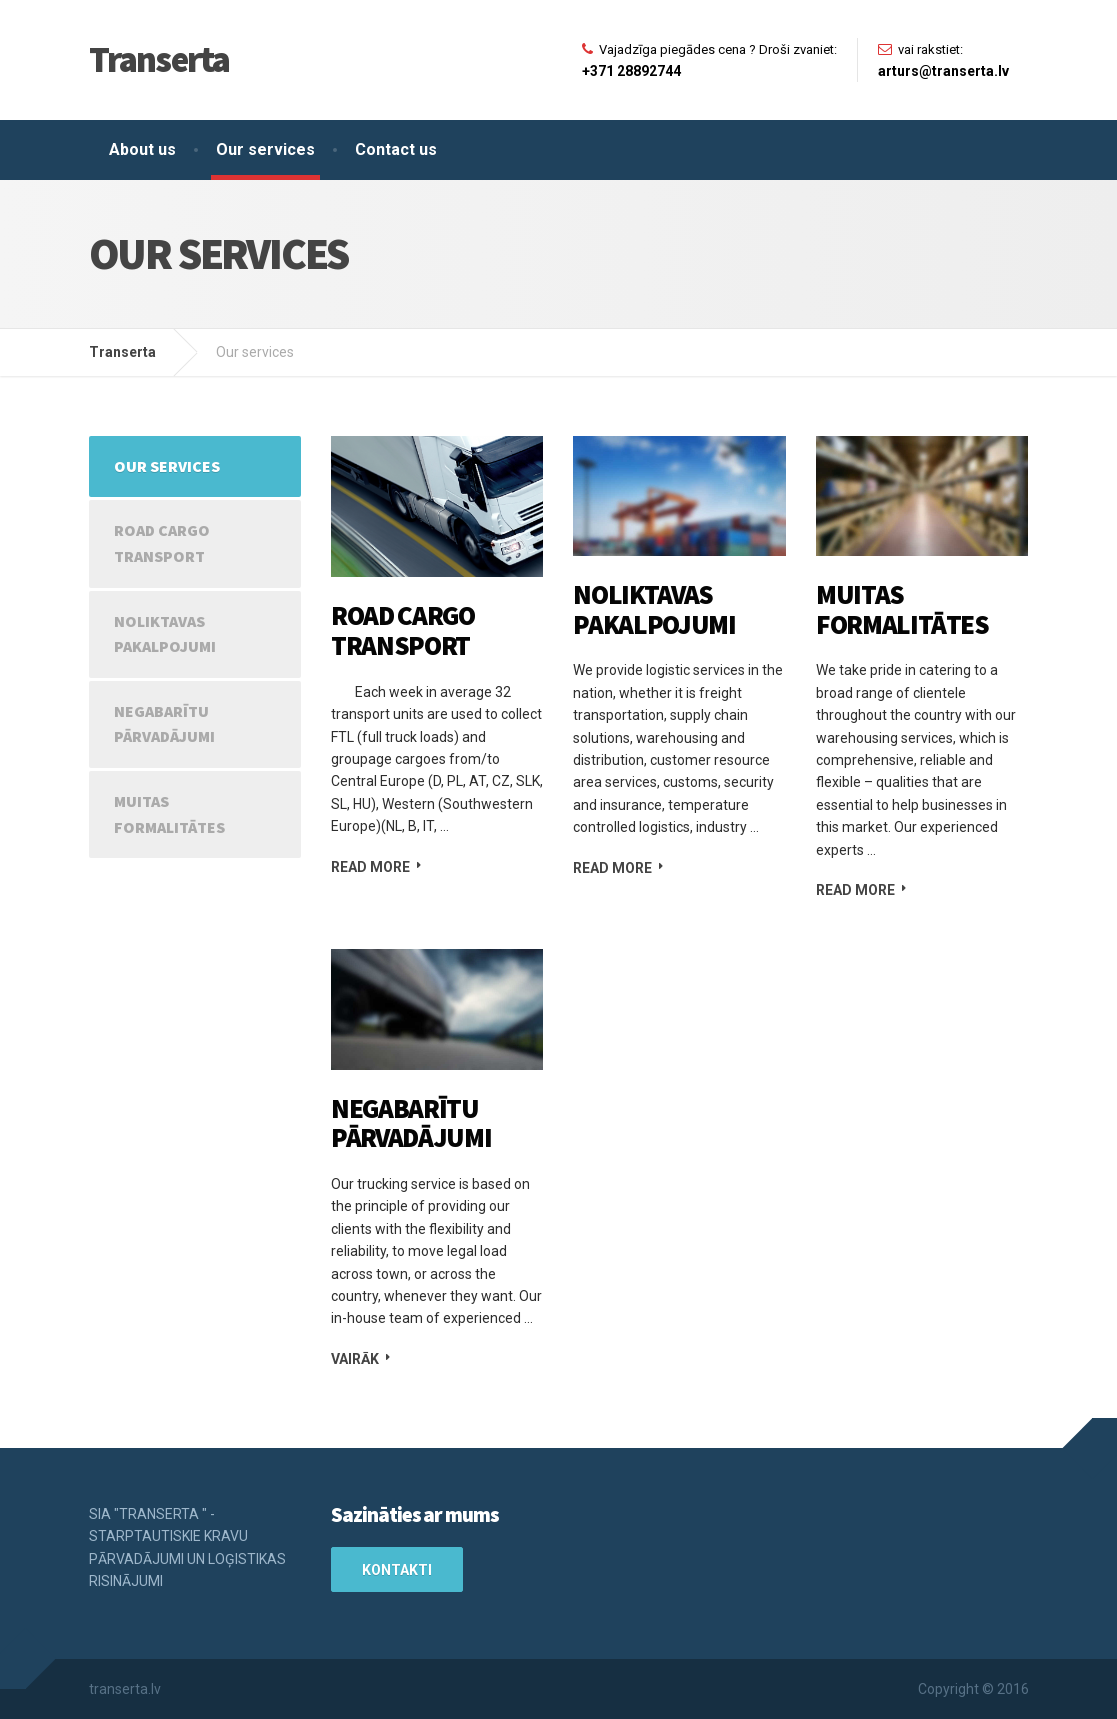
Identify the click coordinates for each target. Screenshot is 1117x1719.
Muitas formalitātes (902, 609)
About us (142, 149)
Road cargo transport (403, 630)
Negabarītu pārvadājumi (411, 1123)
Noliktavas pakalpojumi (654, 609)
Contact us (396, 149)
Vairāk (355, 1359)
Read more (370, 867)
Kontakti (397, 1570)
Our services (265, 149)
